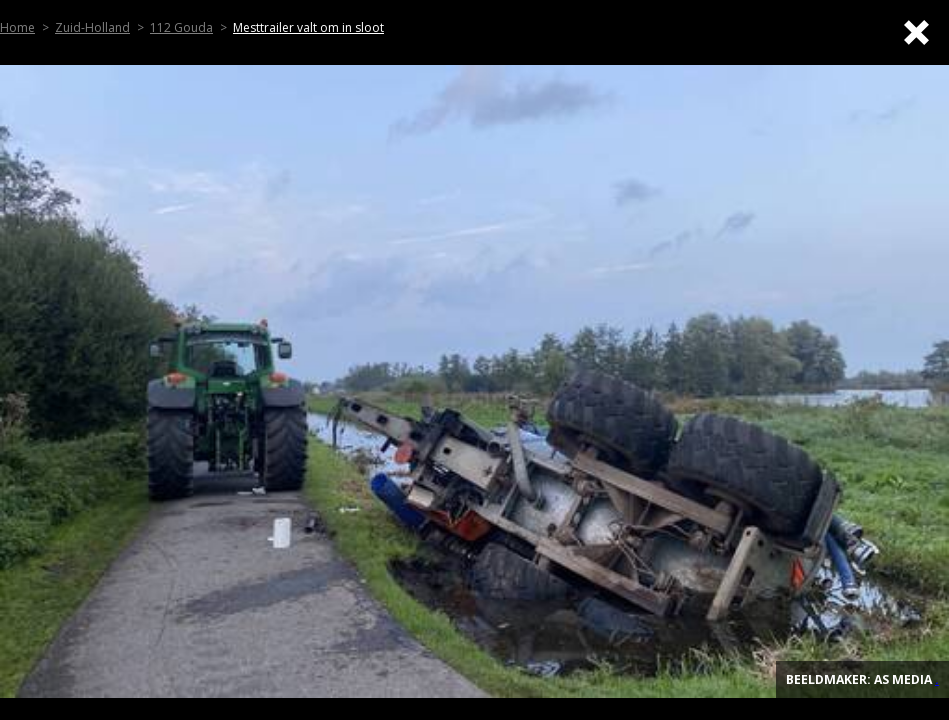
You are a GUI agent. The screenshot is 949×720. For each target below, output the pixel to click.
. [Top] (937, 679)
